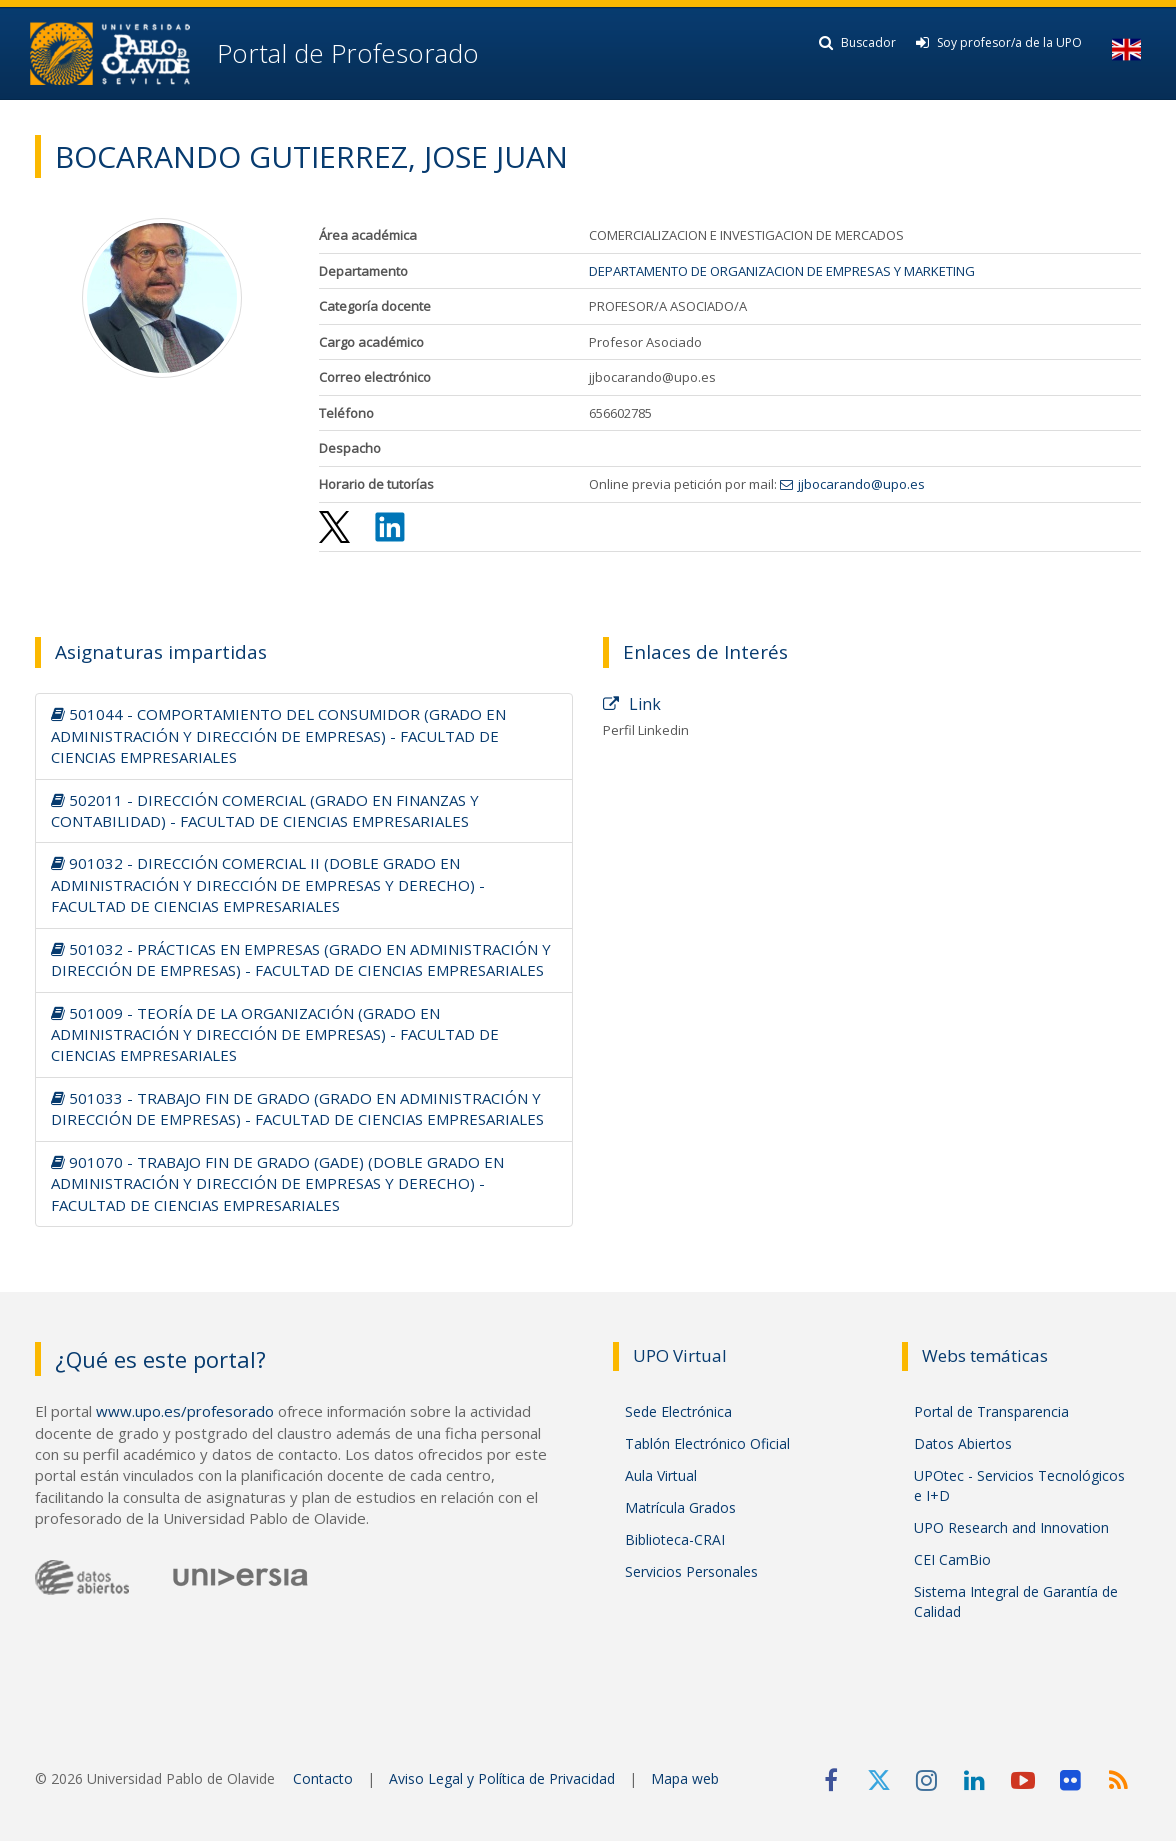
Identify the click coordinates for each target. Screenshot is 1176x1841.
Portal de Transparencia (991, 1411)
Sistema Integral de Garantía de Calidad (1016, 1601)
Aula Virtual (661, 1475)
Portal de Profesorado (344, 53)
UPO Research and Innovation (1011, 1527)
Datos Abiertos (963, 1443)
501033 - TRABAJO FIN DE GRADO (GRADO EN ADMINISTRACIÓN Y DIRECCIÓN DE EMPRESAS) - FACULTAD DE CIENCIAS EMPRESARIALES (297, 1108)
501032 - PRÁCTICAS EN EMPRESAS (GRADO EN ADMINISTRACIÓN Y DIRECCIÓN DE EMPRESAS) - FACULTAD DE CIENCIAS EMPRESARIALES (301, 959)
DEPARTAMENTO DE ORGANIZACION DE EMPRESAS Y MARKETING (782, 271)
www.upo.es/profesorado (185, 1411)
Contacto (323, 1778)
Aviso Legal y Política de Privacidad (502, 1778)
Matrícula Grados (680, 1507)
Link (632, 704)
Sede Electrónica (678, 1411)
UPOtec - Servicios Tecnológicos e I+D (1019, 1485)
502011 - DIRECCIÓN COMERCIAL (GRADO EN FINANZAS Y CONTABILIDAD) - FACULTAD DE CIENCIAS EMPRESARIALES (265, 810)
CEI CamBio (952, 1559)
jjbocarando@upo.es (861, 484)
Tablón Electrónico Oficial (707, 1443)
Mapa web (685, 1778)
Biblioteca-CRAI (675, 1539)
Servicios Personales (691, 1571)
